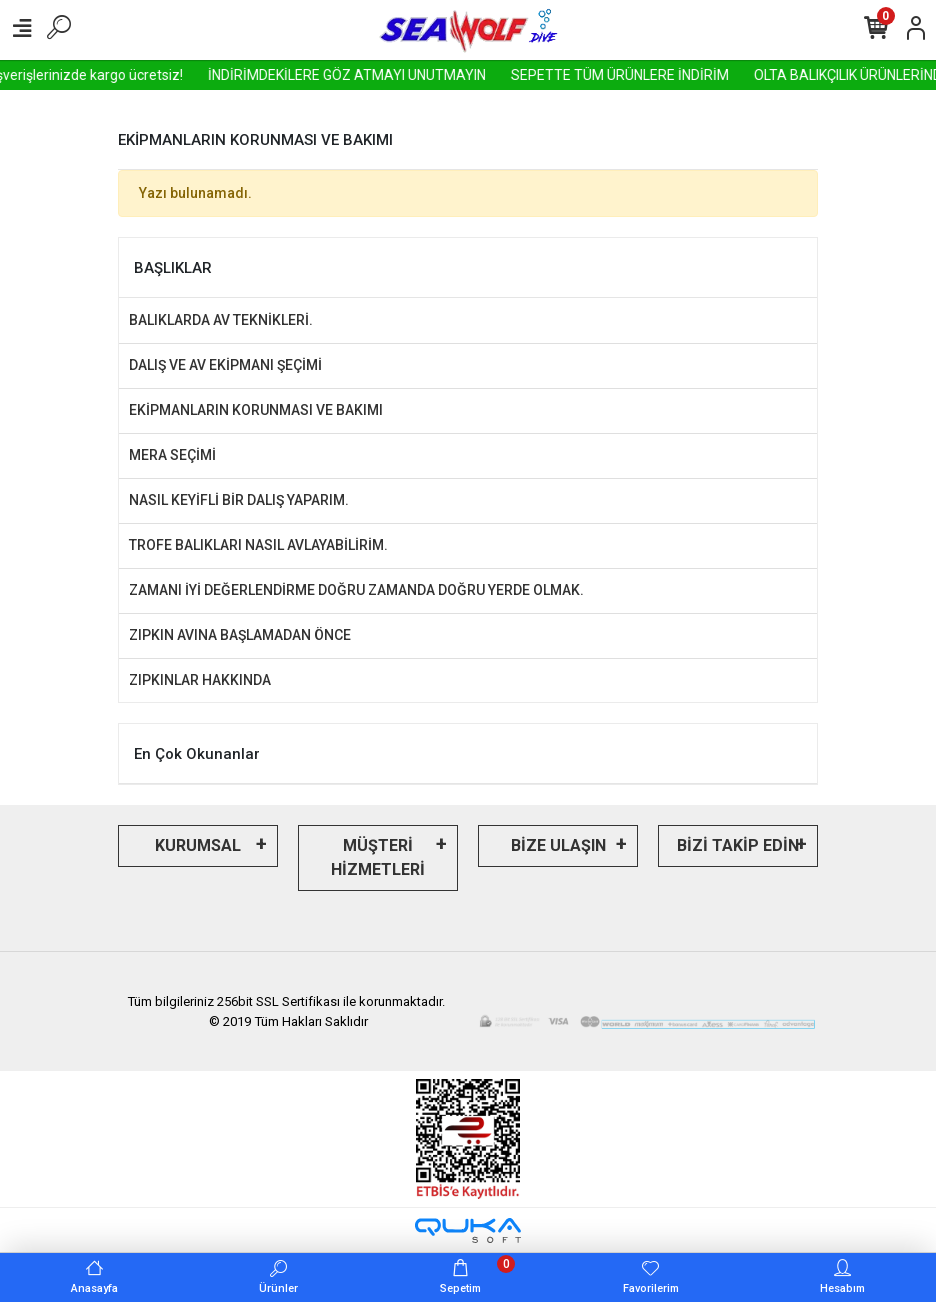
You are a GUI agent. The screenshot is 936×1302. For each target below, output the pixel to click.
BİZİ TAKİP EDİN (738, 845)
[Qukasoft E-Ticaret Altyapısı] (468, 1230)
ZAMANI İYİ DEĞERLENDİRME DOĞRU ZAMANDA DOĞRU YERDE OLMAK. (356, 590)
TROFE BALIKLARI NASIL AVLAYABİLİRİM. (258, 545)
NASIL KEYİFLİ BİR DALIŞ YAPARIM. (239, 500)
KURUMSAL (198, 845)
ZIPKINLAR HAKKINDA (200, 680)
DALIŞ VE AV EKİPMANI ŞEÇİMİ (225, 365)
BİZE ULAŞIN (558, 845)
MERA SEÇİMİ (172, 455)
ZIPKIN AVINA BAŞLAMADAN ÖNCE (240, 635)
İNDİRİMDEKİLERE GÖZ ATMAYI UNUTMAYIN (384, 75)
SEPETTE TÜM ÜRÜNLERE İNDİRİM (657, 75)
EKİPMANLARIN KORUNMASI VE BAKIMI (256, 410)
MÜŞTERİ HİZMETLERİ (378, 857)
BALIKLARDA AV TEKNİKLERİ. (221, 320)
